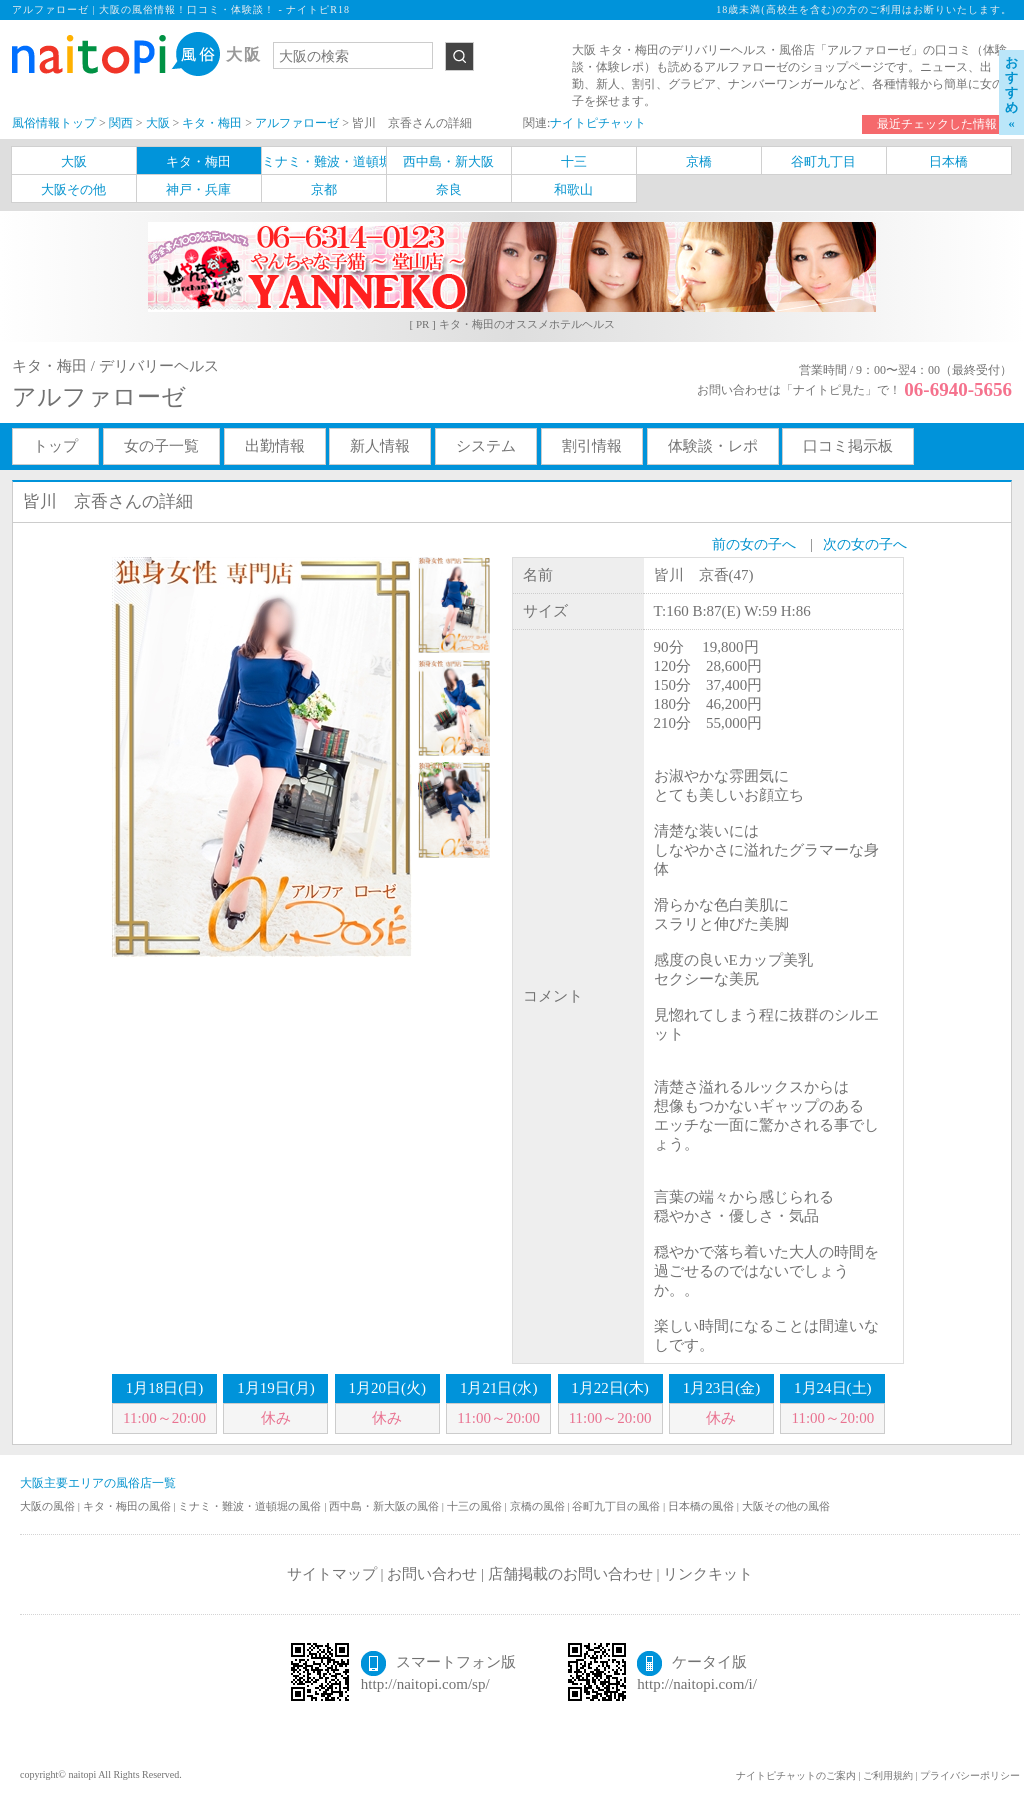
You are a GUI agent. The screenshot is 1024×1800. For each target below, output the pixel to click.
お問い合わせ (432, 1574)
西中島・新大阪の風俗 (385, 1506)
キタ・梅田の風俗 (128, 1506)
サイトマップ (332, 1574)
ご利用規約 (888, 1775)
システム (486, 446)
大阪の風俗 (49, 1506)
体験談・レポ (713, 446)
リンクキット (708, 1574)
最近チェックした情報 (937, 124)
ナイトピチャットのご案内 (796, 1775)
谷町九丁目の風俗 (617, 1506)
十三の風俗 (476, 1506)
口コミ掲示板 (848, 446)
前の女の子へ (754, 544)
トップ (55, 446)
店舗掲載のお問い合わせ (570, 1574)
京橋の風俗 (539, 1506)
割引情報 (592, 446)
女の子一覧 (161, 446)
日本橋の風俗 (702, 1506)
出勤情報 (275, 446)
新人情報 (380, 446)
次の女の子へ (865, 544)
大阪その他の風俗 (786, 1506)
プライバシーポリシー (970, 1775)
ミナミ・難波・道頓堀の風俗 (251, 1506)
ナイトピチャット (598, 123)
